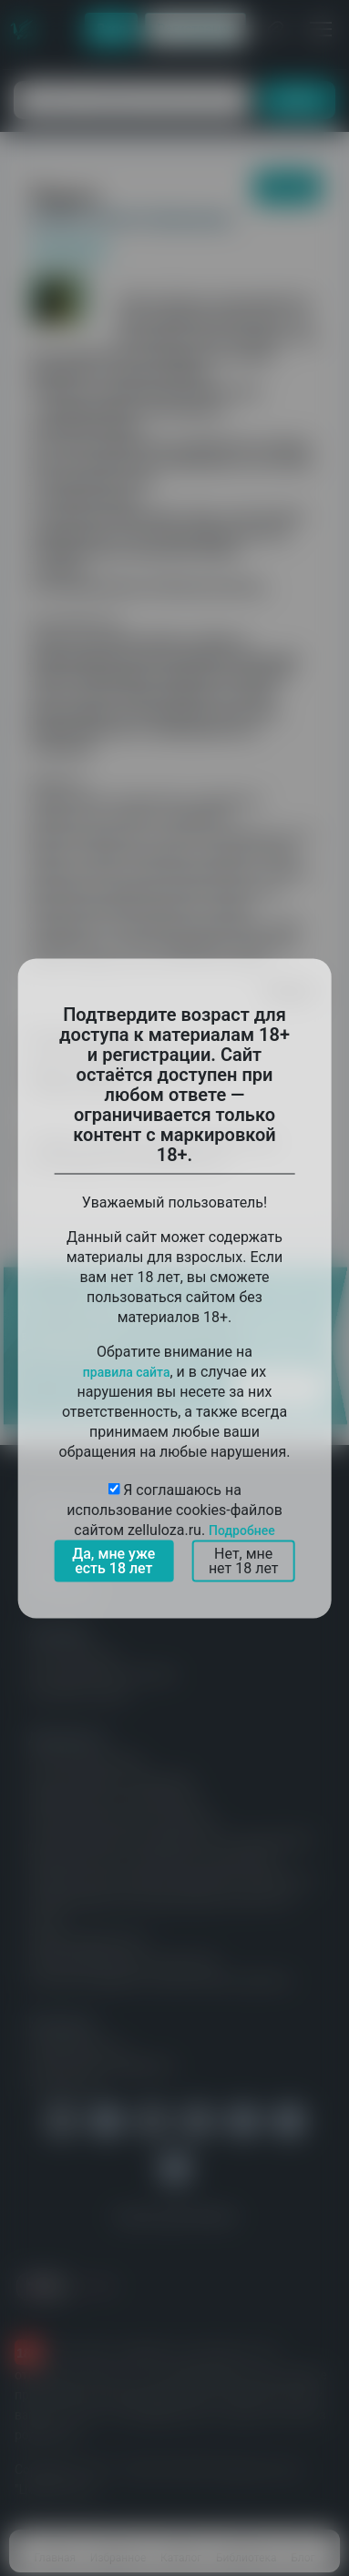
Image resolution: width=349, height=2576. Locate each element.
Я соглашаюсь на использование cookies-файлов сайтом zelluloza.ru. (174, 1509)
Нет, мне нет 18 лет (244, 1560)
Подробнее (242, 1529)
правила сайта (126, 1371)
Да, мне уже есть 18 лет (113, 1560)
